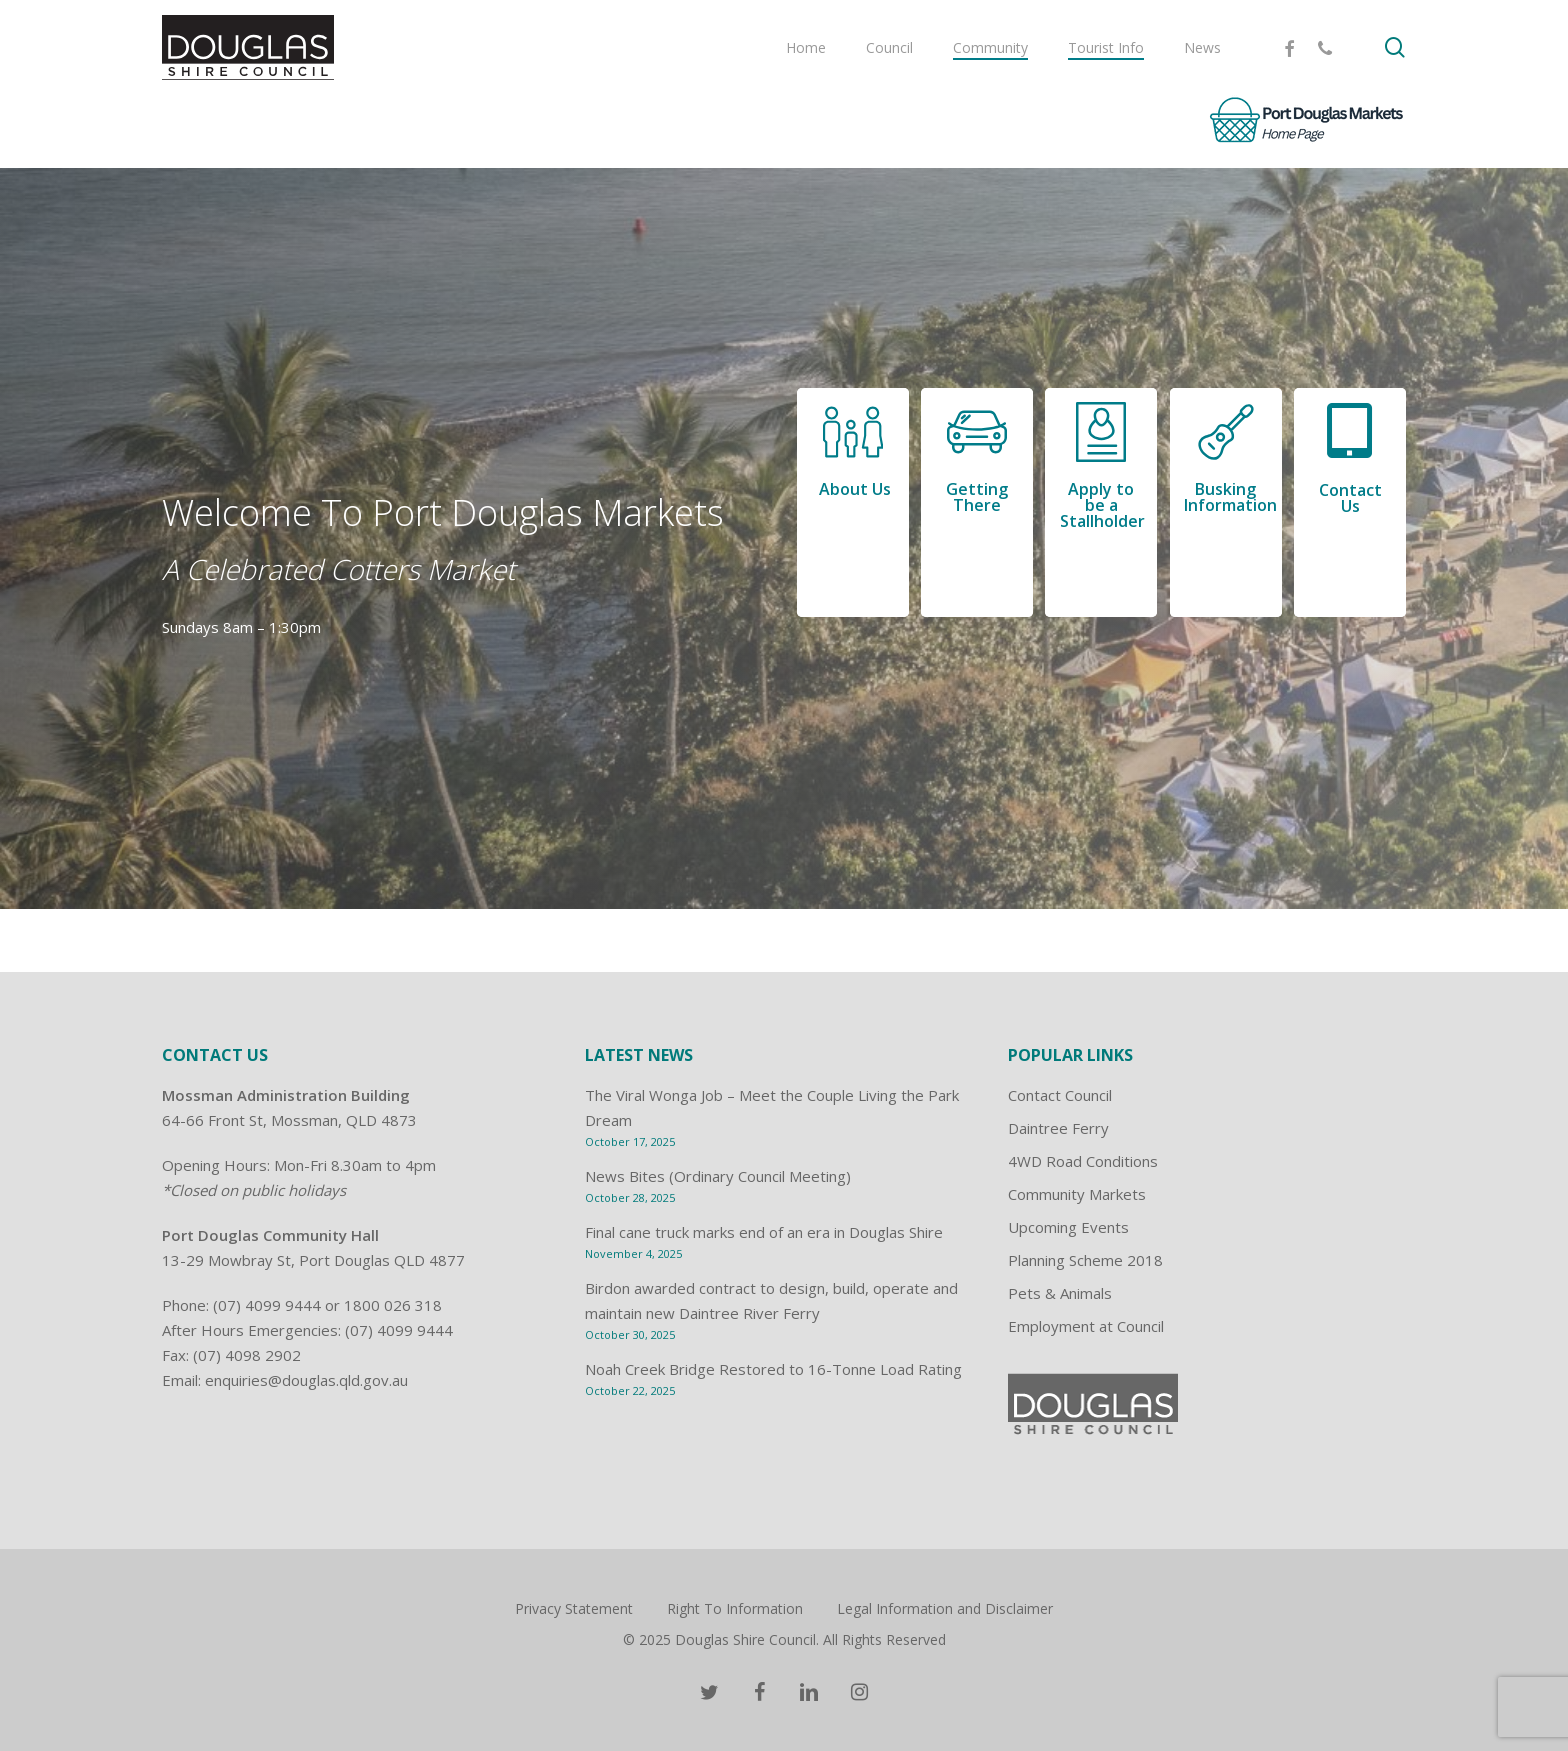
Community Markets (1077, 1194)
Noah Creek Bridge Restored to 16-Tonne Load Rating (773, 1369)
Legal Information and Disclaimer (945, 1608)
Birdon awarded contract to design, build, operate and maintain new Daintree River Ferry (771, 1300)
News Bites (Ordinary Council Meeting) (718, 1176)
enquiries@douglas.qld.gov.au (306, 1380)
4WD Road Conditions (1083, 1161)
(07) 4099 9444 (267, 1305)
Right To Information (735, 1608)
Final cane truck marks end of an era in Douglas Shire (764, 1232)
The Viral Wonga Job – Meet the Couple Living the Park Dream (772, 1107)
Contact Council (1060, 1095)
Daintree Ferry (1058, 1128)
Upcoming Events (1068, 1227)
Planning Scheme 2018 (1085, 1260)
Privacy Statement (574, 1608)
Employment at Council (1086, 1326)
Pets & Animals (1060, 1293)
